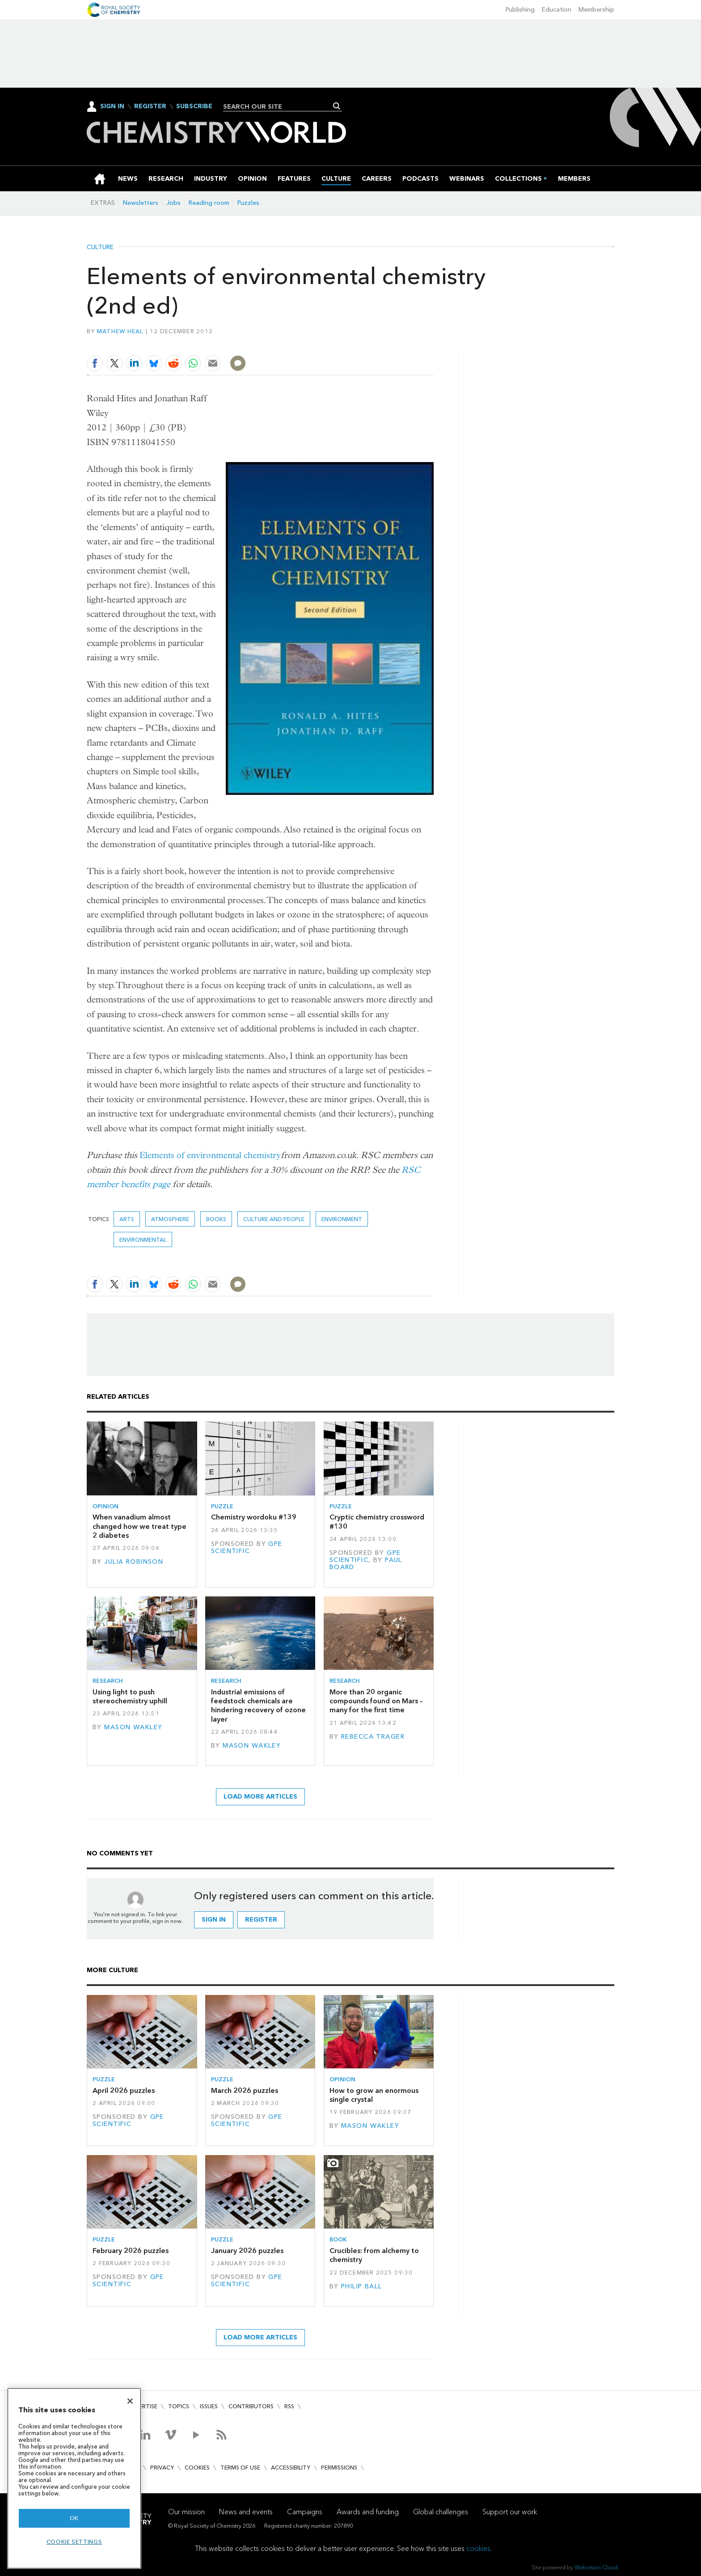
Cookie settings (74, 2541)
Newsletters (140, 203)
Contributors (251, 2406)
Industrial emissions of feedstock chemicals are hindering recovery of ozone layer (258, 1705)
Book (338, 2239)
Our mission (186, 2512)
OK (74, 2518)
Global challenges (440, 2512)
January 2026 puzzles (247, 2250)
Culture (100, 247)
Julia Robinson (133, 1562)
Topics (178, 2406)
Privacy (162, 2467)
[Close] (130, 2401)
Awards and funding (368, 2512)
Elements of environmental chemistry (210, 1155)
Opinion (105, 1506)
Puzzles (248, 203)
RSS (289, 2406)
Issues (209, 2406)
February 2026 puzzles (131, 2250)
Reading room (209, 203)
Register (150, 106)
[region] (74, 2478)
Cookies (197, 2467)
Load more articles (260, 1796)
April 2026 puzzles (124, 2090)
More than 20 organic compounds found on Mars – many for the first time (376, 1701)
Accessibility (290, 2467)
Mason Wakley (133, 1727)
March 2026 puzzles (244, 2090)
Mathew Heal (120, 331)
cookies (478, 2548)
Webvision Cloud (596, 2567)
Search (337, 106)
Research (108, 1680)
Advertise (142, 2406)
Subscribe (194, 106)
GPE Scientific (247, 1547)
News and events (246, 2512)
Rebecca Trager (373, 1736)
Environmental (142, 1239)
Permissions (339, 2467)
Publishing (520, 9)
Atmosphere (170, 1219)
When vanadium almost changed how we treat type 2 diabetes (139, 1526)
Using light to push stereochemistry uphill (130, 1696)
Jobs (173, 203)
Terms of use (240, 2467)
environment (341, 1219)
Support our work (509, 2512)
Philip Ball (361, 2286)
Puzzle (222, 1506)
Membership (596, 9)
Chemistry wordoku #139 (253, 1517)
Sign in (214, 1919)
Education (556, 9)
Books (216, 1219)
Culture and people (273, 1219)
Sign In (112, 106)
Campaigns (304, 2512)
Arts (126, 1219)
